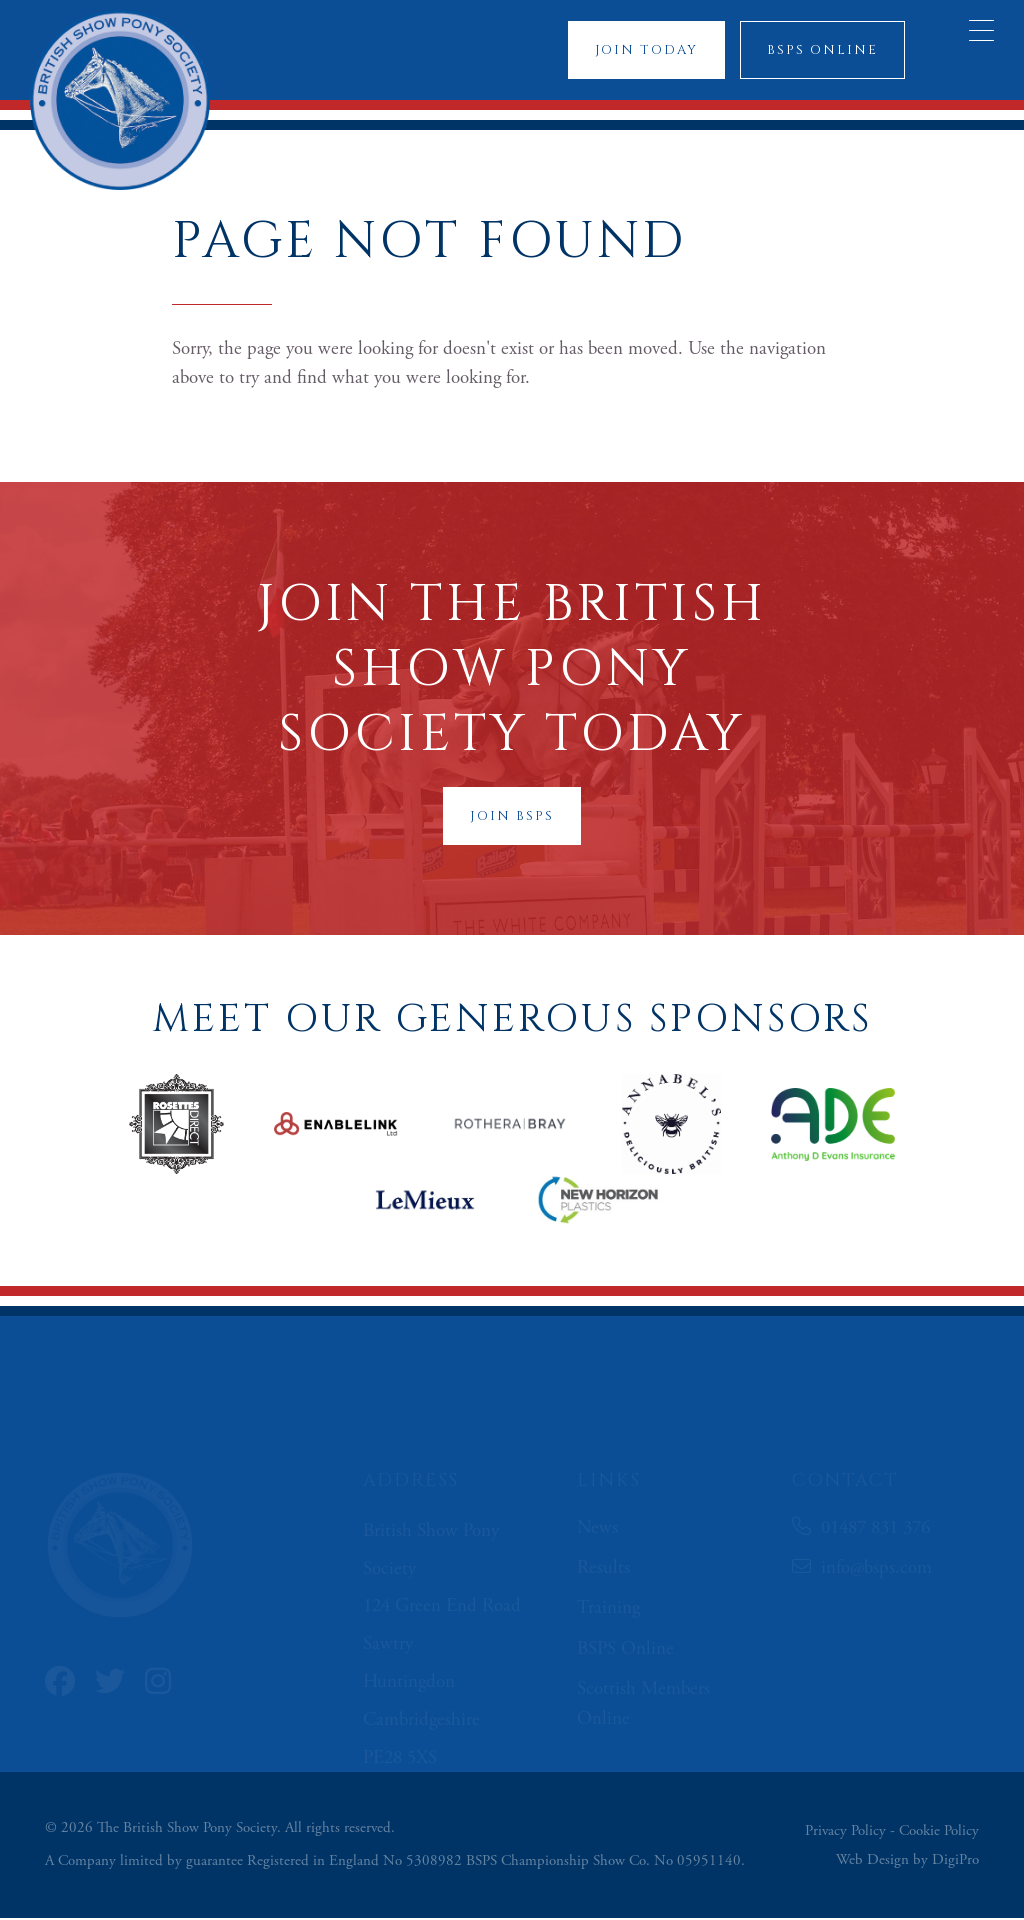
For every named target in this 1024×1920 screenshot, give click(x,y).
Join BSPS (512, 817)
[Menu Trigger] (981, 30)
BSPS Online (822, 50)
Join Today (646, 50)
